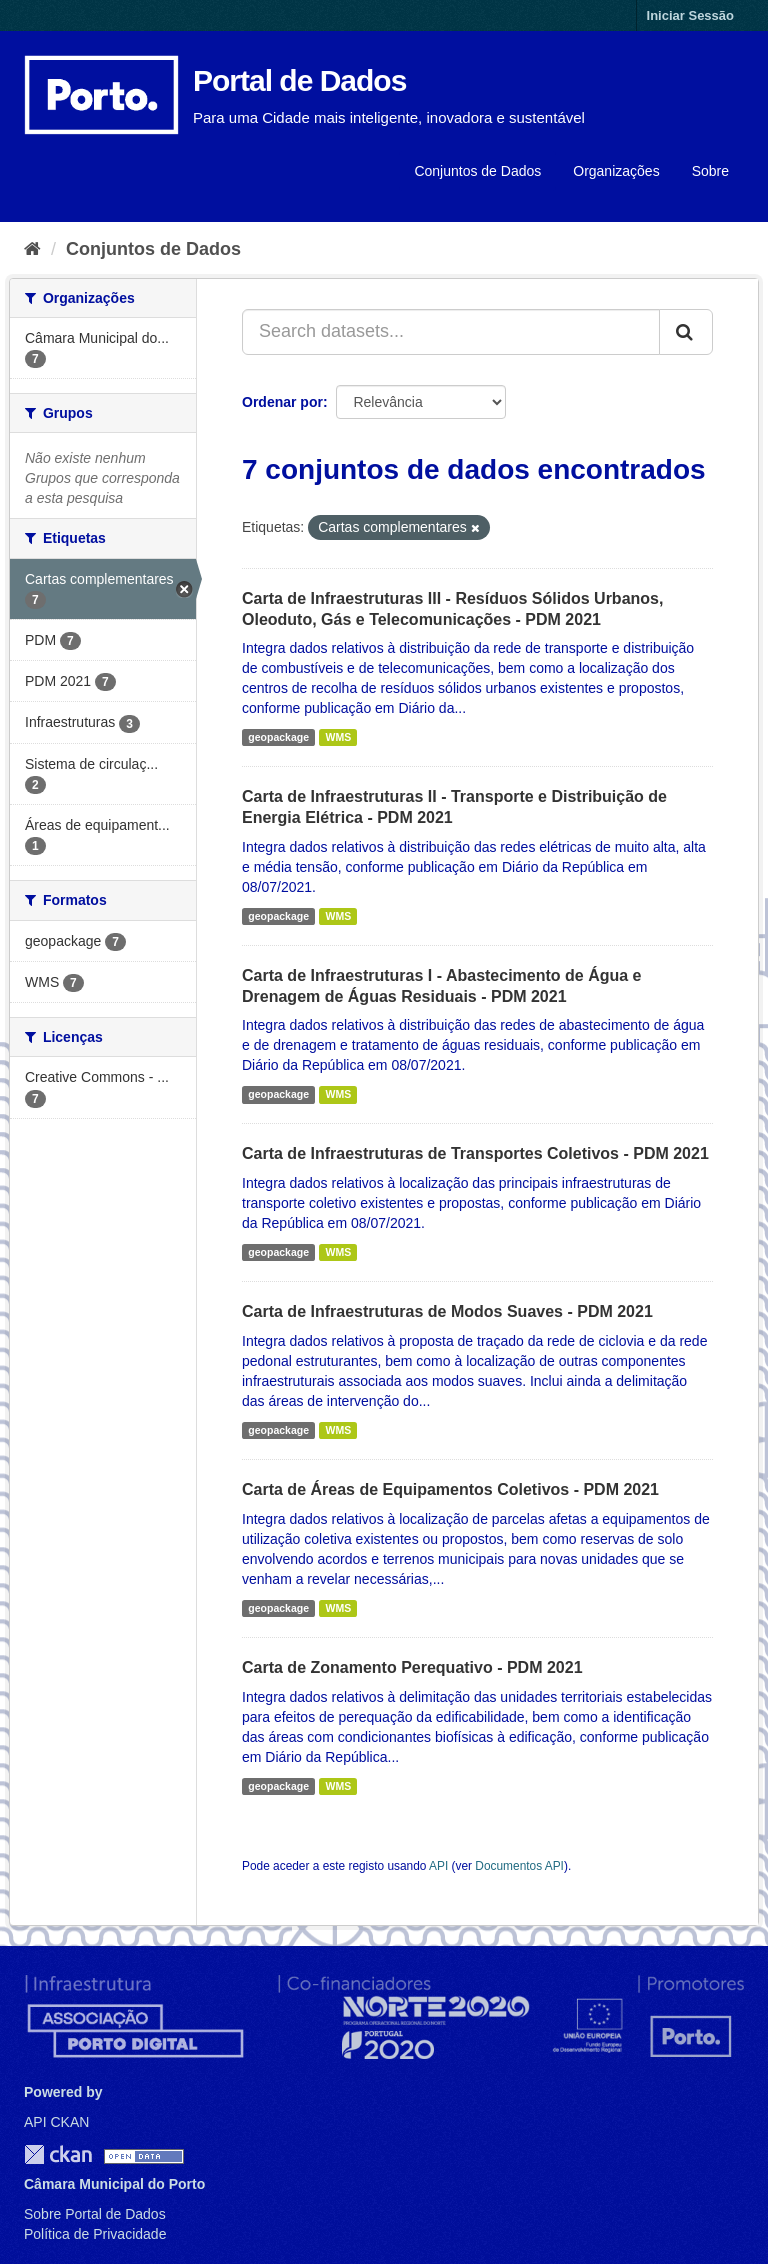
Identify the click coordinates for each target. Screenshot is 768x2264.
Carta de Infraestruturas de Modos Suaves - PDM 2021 (447, 1311)
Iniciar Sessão (690, 15)
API (438, 1866)
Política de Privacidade (95, 2234)
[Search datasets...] (451, 332)
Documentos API (519, 1866)
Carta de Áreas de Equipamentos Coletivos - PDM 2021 (450, 1489)
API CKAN (56, 2122)
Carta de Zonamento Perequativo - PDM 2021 (412, 1667)
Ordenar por (282, 402)
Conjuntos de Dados (477, 171)
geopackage (278, 737)
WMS (338, 737)
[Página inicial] (32, 249)
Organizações (616, 171)
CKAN (58, 2154)
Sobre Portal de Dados (95, 2214)
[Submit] (686, 332)
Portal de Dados (299, 80)
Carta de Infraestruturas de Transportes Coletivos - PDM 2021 (475, 1153)
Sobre (710, 171)
